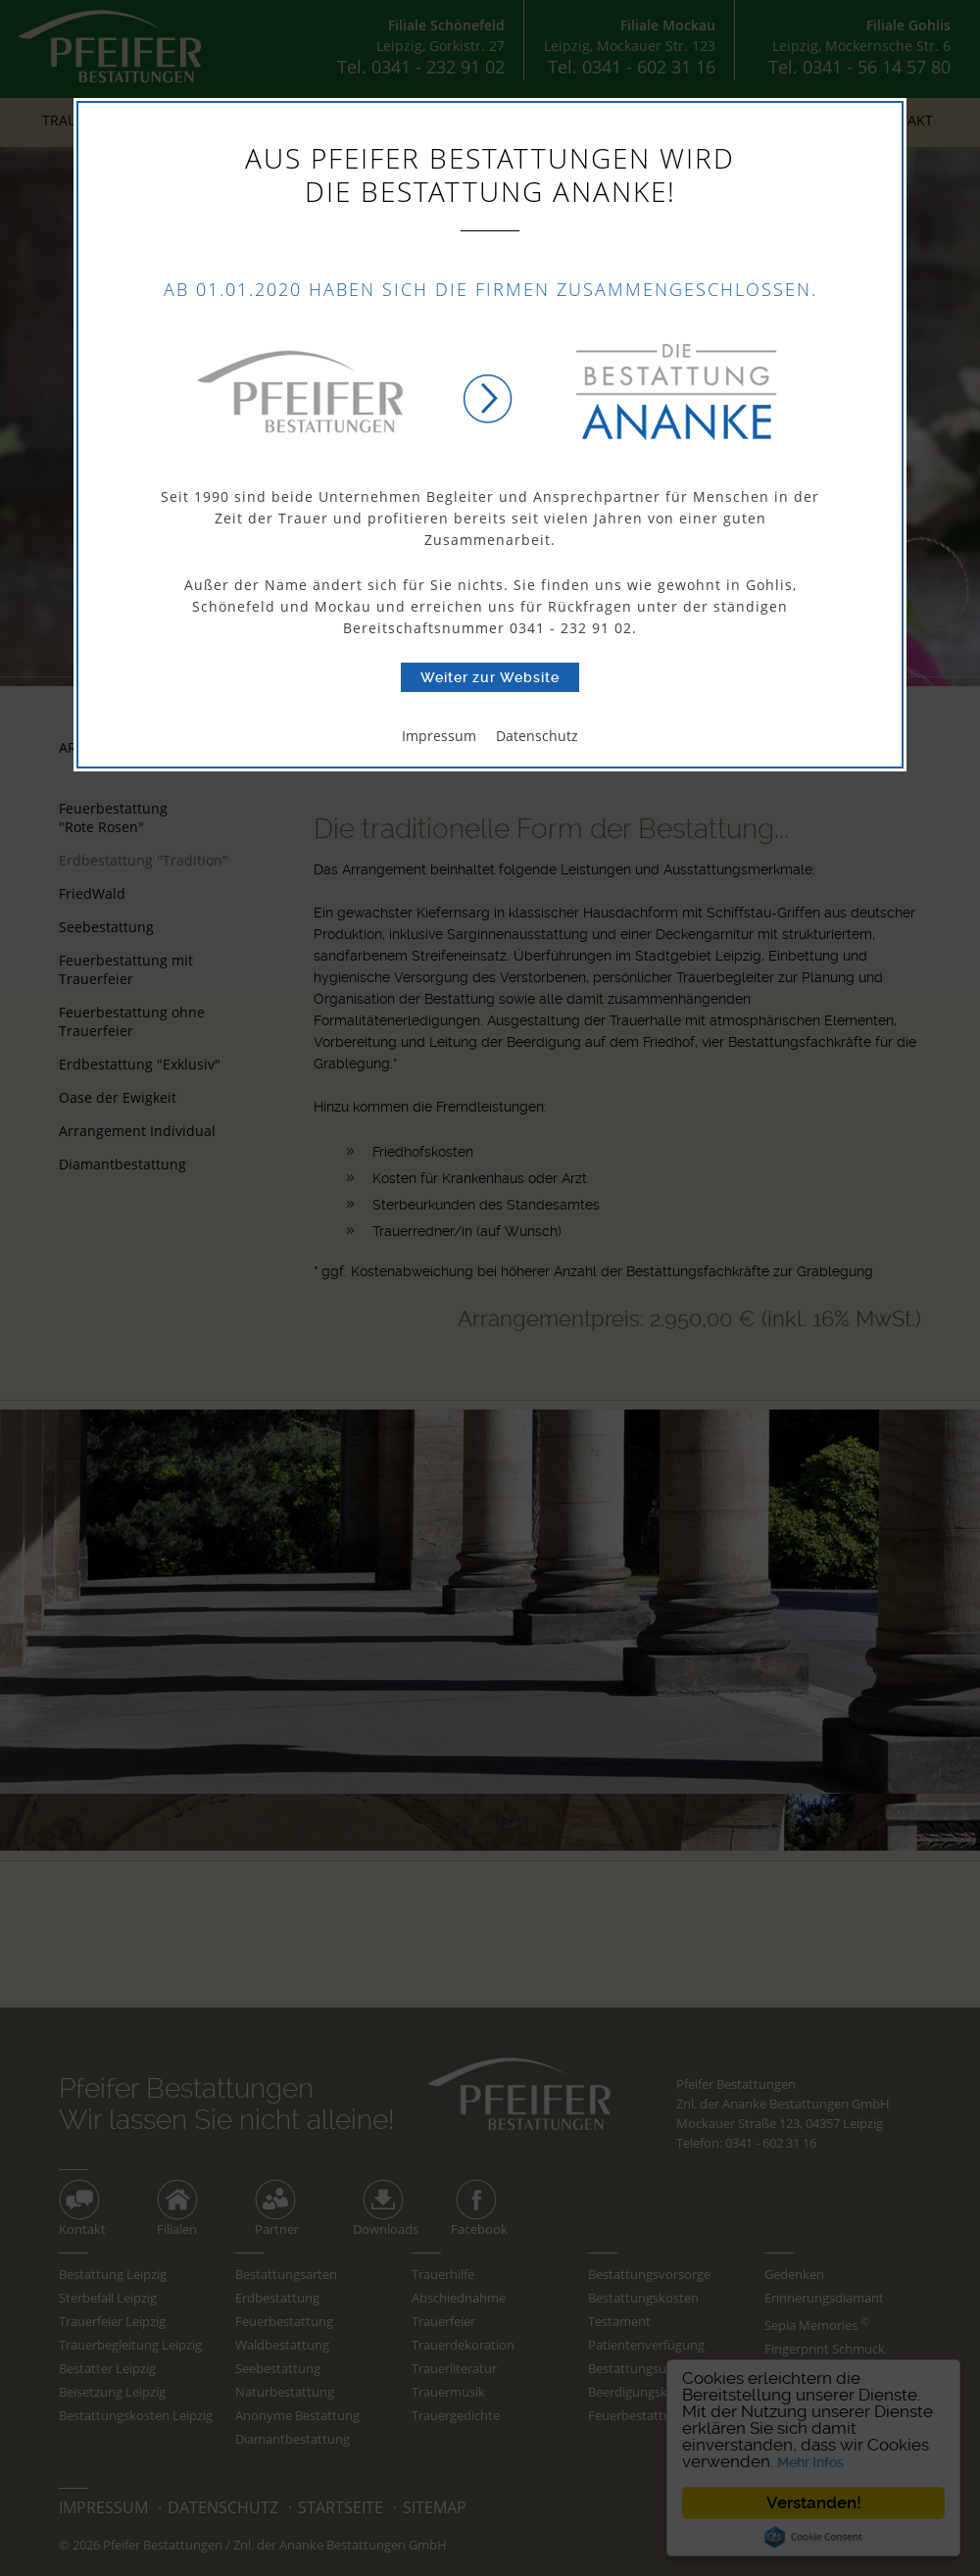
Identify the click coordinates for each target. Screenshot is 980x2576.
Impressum (439, 735)
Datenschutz (537, 735)
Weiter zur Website (490, 677)
